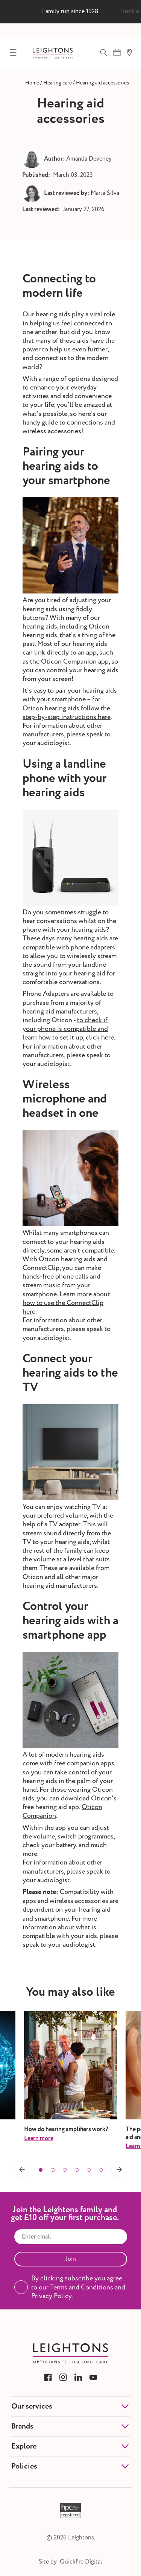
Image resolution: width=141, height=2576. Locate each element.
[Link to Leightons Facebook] (48, 2377)
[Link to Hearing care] (57, 82)
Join (70, 2259)
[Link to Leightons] (53, 52)
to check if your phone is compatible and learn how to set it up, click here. (69, 1028)
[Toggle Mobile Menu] (13, 52)
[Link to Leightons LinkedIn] (78, 2377)
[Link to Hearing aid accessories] (102, 82)
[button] (22, 2169)
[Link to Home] (32, 82)
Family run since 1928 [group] (70, 11)
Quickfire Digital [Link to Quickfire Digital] (81, 2562)
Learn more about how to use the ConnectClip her (66, 1303)
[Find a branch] (129, 52)
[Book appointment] (117, 52)
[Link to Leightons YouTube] (93, 2377)
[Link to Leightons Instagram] (63, 2377)
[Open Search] (104, 52)
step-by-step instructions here (67, 717)
